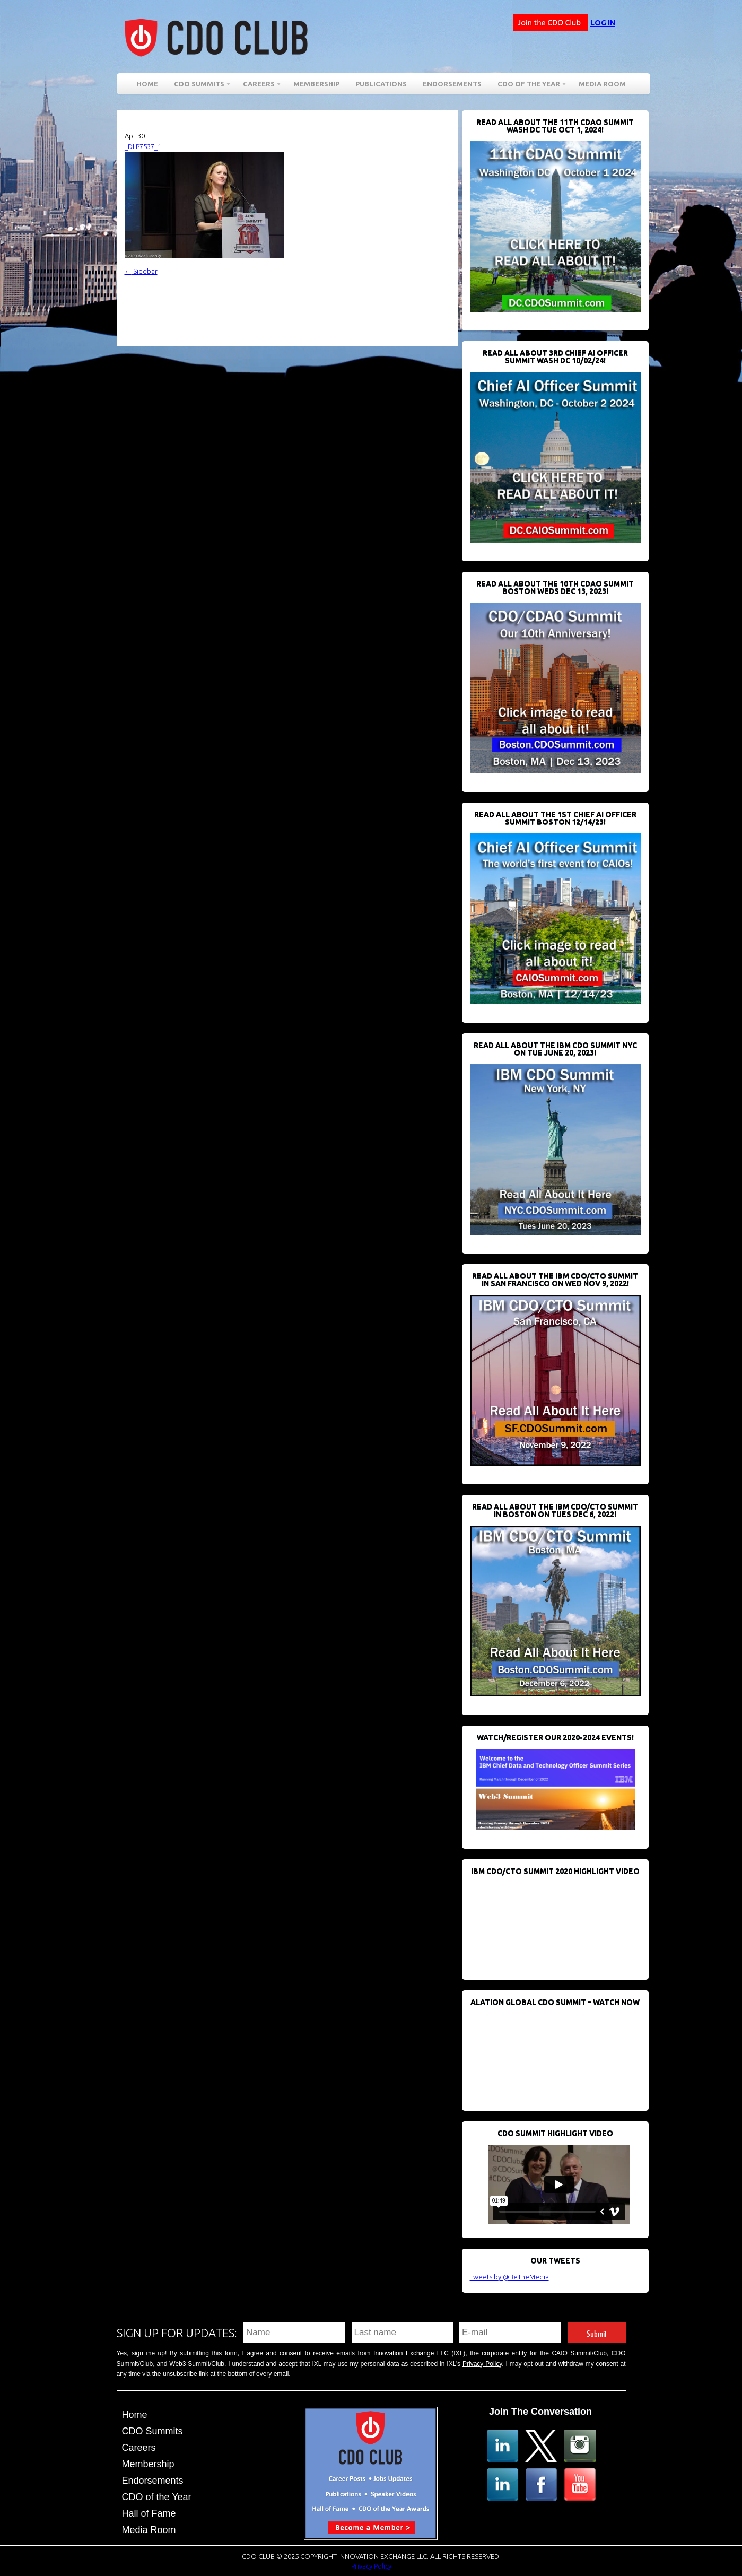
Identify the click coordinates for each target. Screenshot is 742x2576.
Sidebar (141, 271)
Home (147, 84)
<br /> (549, 1922)
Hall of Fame (149, 2513)
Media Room (602, 84)
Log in (602, 23)
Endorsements (452, 84)
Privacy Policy (482, 2364)
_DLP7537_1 (143, 146)
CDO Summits (199, 85)
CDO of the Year (529, 85)
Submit (597, 2332)
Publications (381, 84)
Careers (259, 85)
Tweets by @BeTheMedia (509, 2277)
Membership (316, 84)
